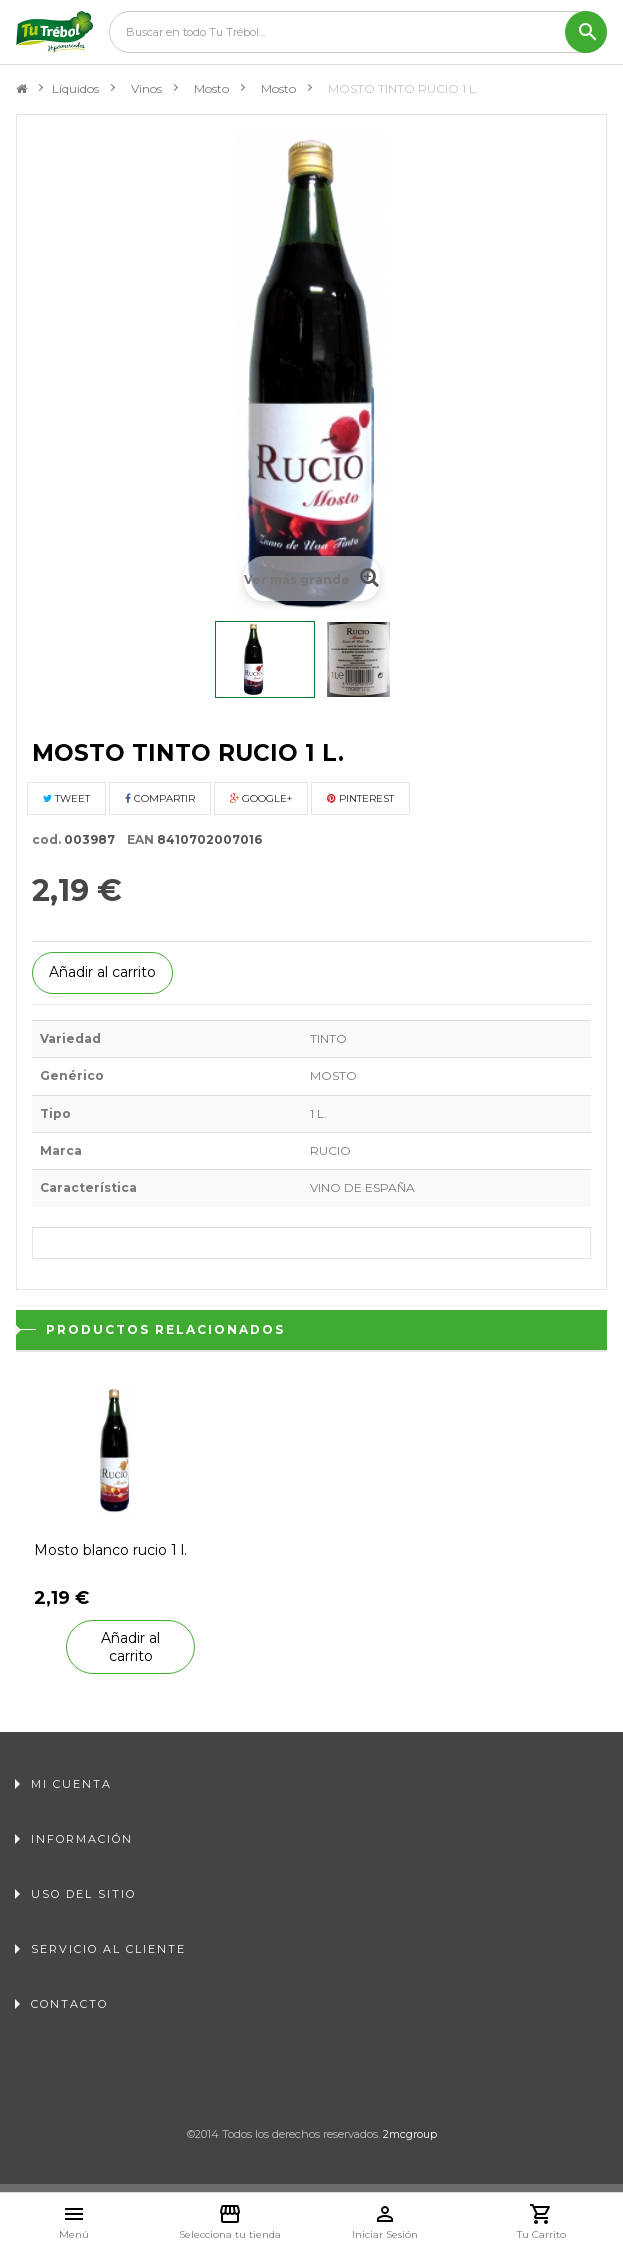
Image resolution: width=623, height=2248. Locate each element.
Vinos (146, 88)
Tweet (66, 798)
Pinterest (360, 798)
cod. (46, 839)
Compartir (160, 798)
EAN (136, 839)
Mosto (211, 88)
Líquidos (75, 88)
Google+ (261, 798)
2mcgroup (410, 2134)
